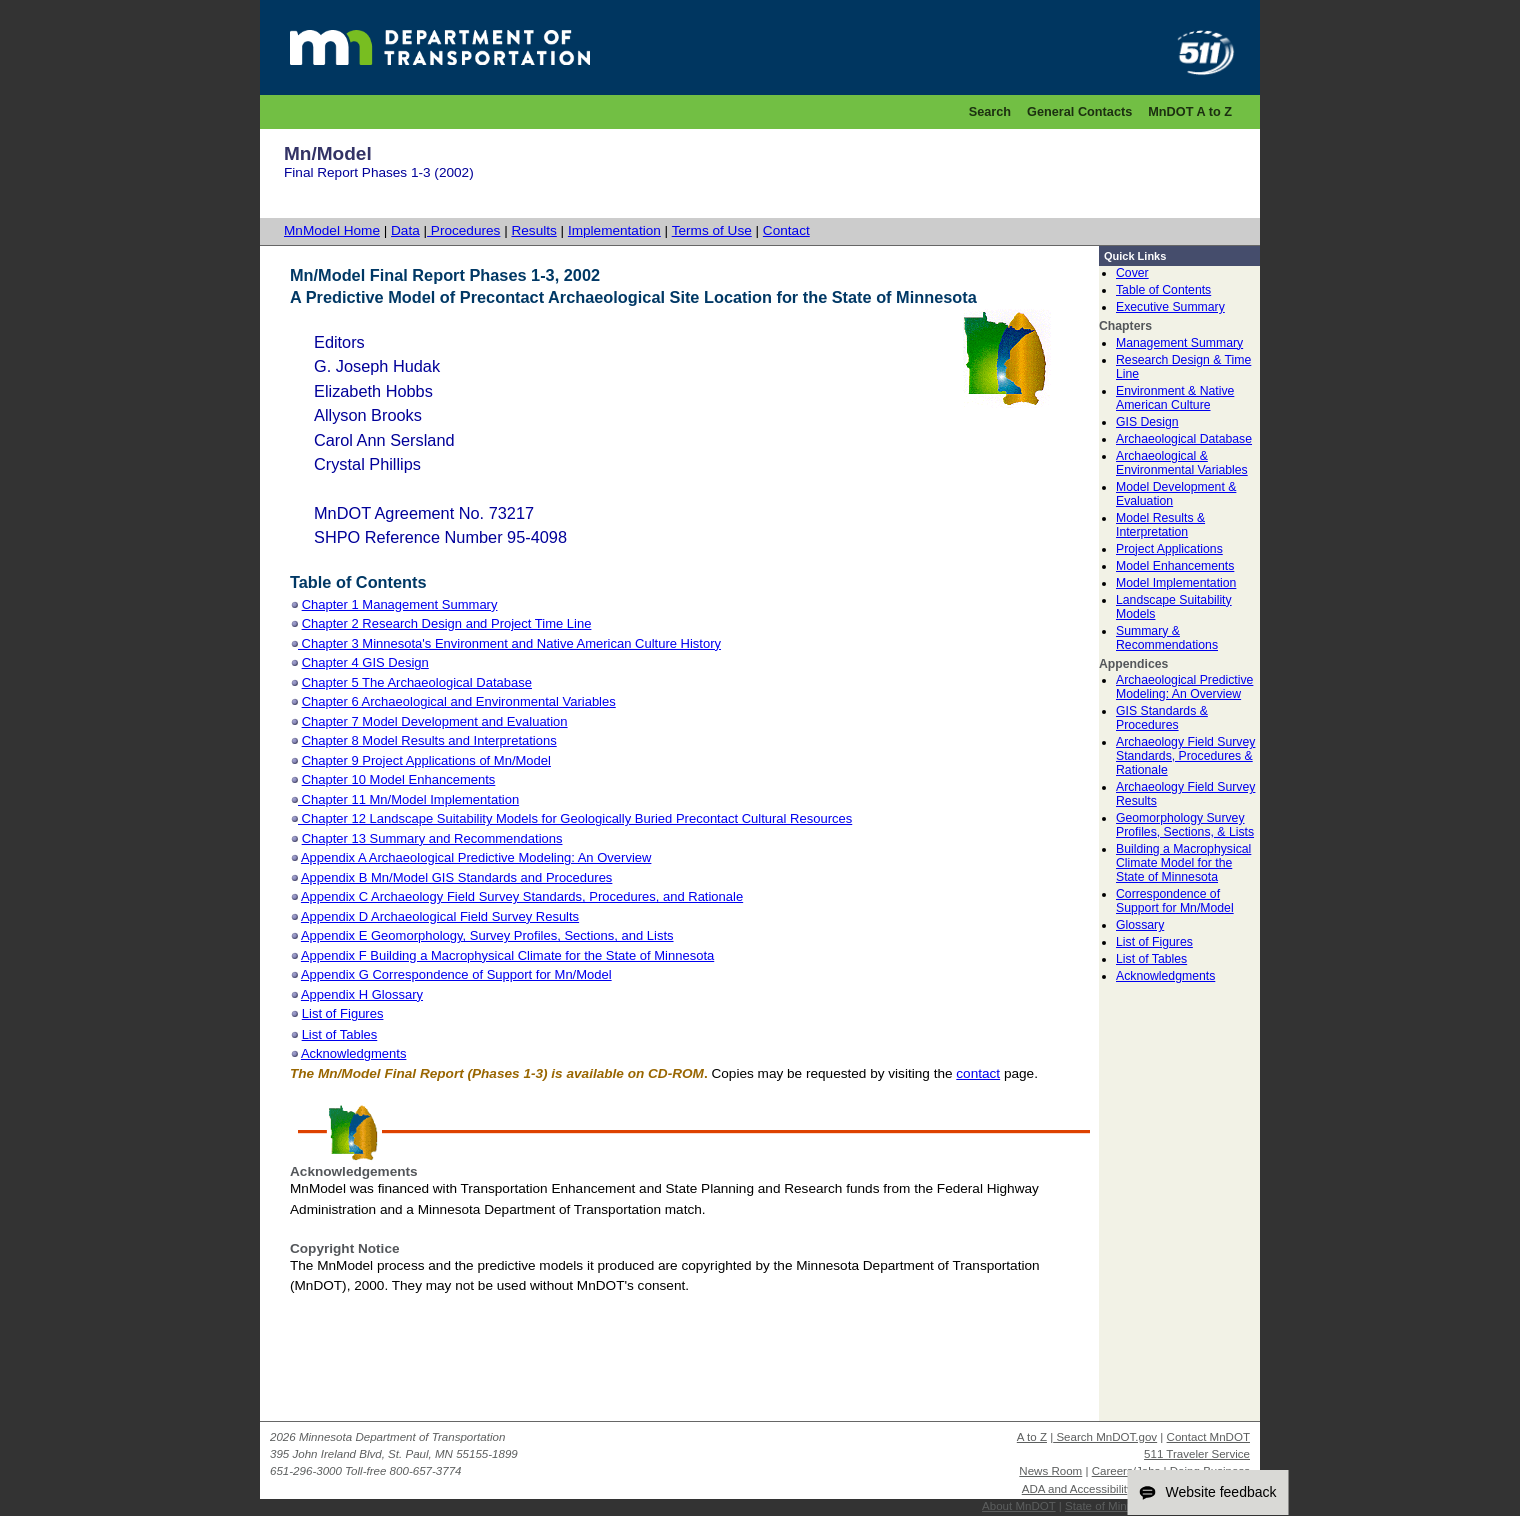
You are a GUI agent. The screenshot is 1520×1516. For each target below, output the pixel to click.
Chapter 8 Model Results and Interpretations (429, 740)
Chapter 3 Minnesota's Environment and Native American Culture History (509, 643)
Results (533, 230)
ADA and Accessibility (1077, 1489)
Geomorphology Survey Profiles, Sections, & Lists (1185, 825)
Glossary (1140, 925)
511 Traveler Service (1197, 1454)
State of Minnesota (1113, 1506)
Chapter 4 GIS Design (365, 662)
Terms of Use (712, 230)
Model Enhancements (1175, 566)
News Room (1050, 1471)
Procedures (463, 230)
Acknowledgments (1165, 976)
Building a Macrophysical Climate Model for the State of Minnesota (1183, 863)
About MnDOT (1019, 1506)
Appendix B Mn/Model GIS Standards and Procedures (456, 877)
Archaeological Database (1184, 439)
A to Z (1032, 1437)
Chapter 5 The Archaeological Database (417, 682)
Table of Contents (1163, 290)
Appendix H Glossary (362, 994)
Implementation (614, 230)
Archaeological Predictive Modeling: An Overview (1184, 687)
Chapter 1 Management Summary (400, 604)
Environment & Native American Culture (1175, 398)
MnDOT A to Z (1190, 111)
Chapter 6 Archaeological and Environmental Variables (459, 701)
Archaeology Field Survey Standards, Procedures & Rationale (1185, 756)
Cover (1132, 273)
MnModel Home (332, 230)
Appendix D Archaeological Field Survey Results (440, 916)
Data (405, 230)
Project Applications (1169, 549)
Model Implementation (1176, 583)
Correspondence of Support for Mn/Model (1175, 901)
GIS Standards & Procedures (1162, 718)
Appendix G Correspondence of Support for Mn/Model (456, 974)
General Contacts (1079, 111)
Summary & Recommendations (1167, 638)
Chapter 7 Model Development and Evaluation (435, 721)
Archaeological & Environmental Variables (1182, 463)
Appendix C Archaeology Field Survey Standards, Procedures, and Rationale (522, 896)
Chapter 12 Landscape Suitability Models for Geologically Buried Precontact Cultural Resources (575, 818)
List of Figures (1154, 942)
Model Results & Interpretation (1160, 525)
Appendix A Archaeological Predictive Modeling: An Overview (476, 857)
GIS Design (1147, 422)
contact (978, 1073)
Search (990, 111)
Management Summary (1179, 343)
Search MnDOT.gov (1105, 1437)
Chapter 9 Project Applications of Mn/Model (426, 760)
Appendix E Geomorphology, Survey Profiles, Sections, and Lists (487, 935)
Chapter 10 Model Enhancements (399, 779)
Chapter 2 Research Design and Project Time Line (447, 623)
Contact (786, 230)
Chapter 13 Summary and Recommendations (432, 838)
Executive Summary (1170, 307)
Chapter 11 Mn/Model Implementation (408, 799)
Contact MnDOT (1208, 1437)
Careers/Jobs (1126, 1471)
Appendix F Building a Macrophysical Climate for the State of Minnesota (507, 955)
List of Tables (1151, 959)
